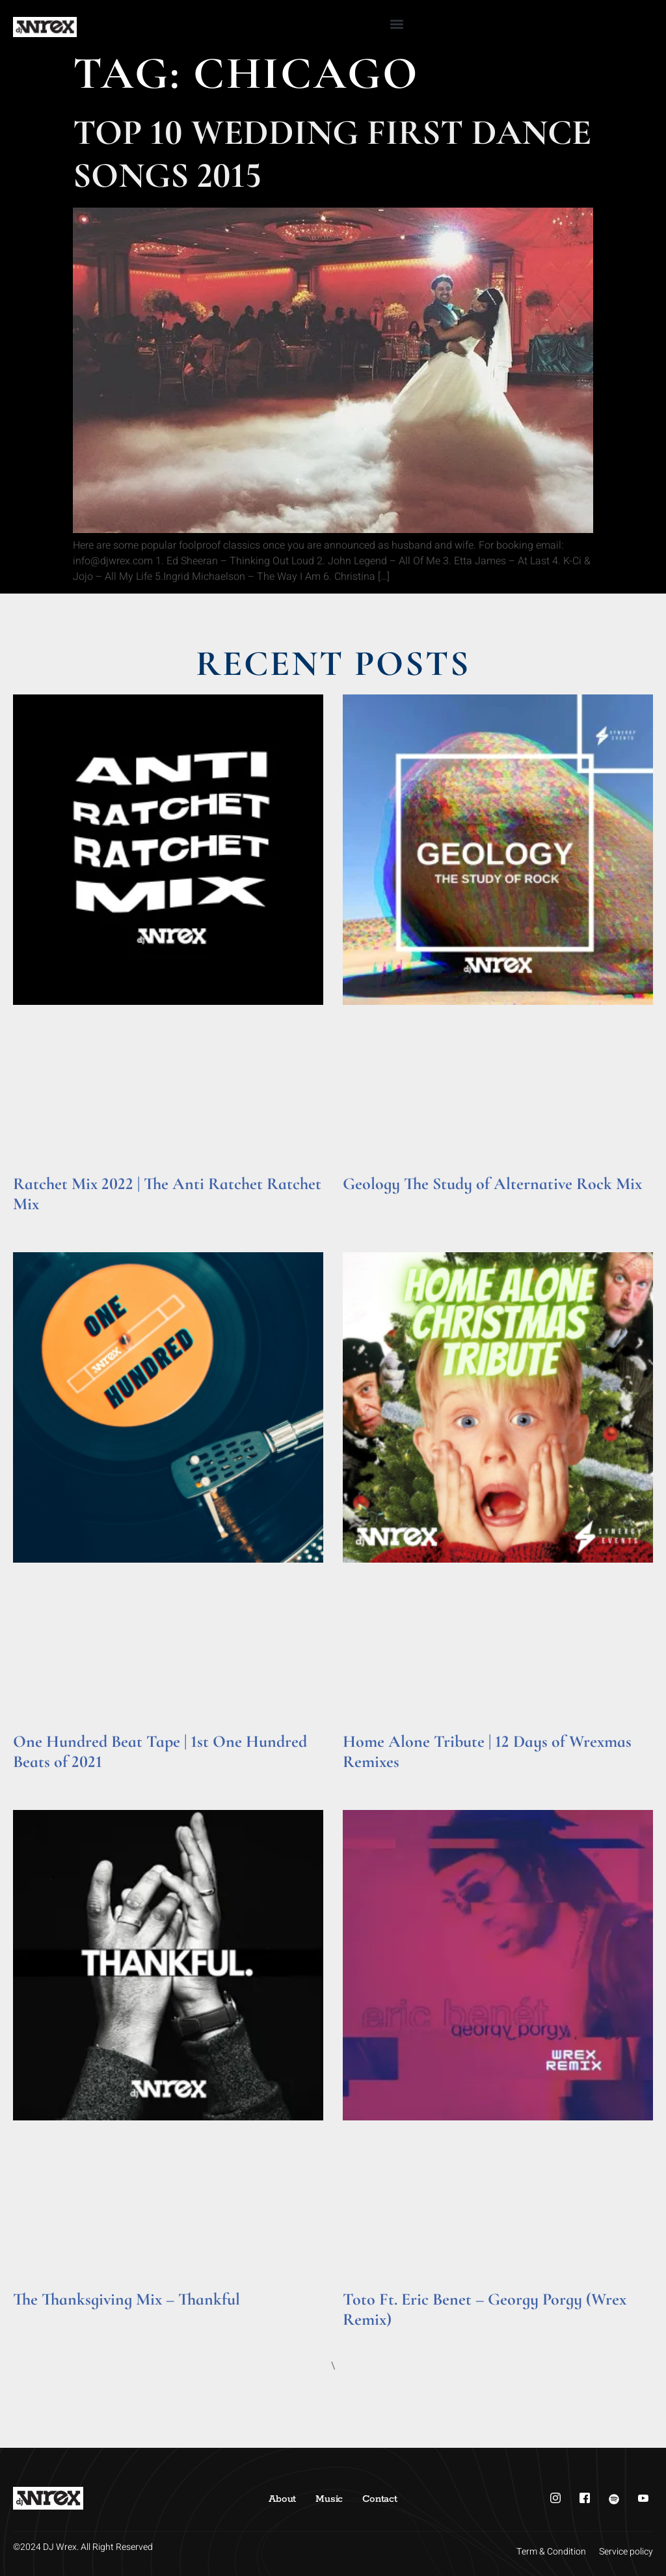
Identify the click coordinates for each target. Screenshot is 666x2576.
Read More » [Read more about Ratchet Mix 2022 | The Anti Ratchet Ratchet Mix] (38, 1222)
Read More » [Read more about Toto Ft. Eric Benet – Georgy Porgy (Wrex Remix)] (368, 2337)
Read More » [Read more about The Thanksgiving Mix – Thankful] (38, 2317)
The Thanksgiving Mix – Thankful (126, 2299)
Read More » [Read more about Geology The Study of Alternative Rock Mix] (368, 1202)
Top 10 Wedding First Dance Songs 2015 (332, 154)
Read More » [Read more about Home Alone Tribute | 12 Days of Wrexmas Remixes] (368, 1780)
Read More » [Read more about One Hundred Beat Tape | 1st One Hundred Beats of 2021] (38, 1780)
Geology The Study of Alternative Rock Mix (492, 1183)
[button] (397, 23)
